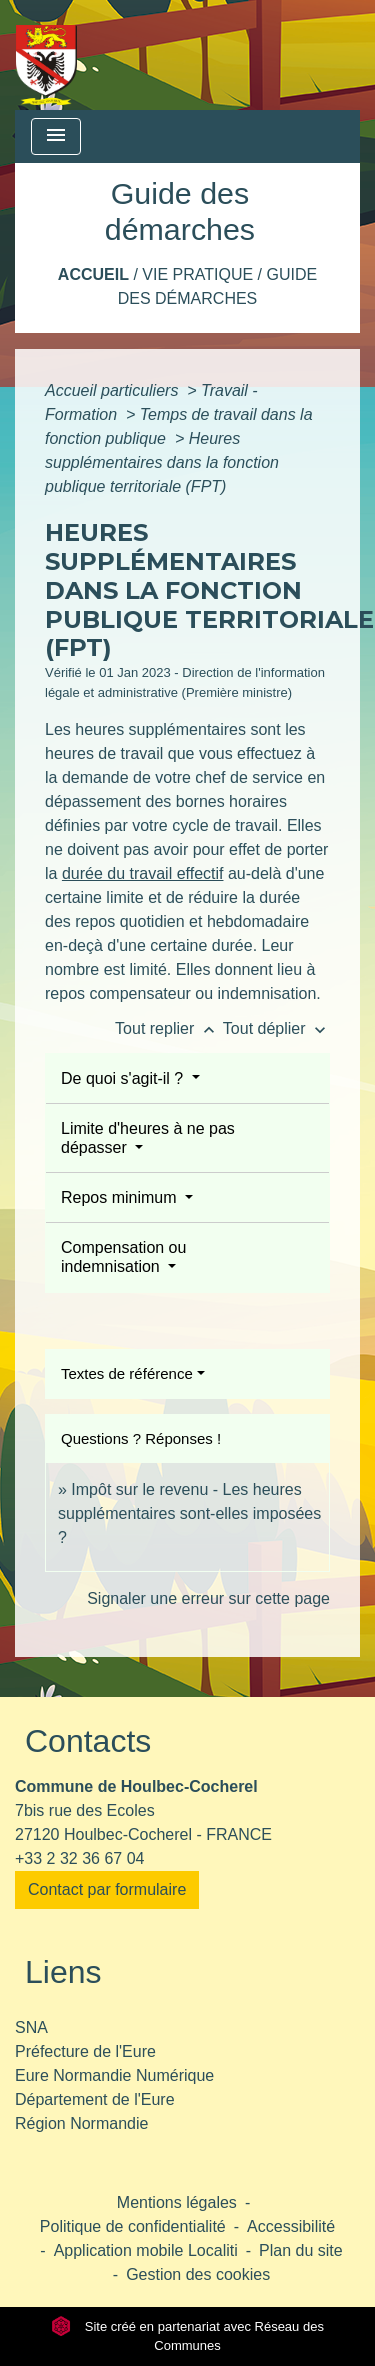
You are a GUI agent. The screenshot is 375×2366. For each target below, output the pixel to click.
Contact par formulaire (107, 1889)
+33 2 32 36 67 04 (79, 1858)
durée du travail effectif (143, 873)
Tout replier (169, 1028)
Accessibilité (291, 2226)
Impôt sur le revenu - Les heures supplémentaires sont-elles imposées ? (189, 1513)
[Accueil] (46, 55)
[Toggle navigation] (56, 136)
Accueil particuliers (114, 390)
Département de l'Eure (95, 2099)
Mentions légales (177, 2202)
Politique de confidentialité (133, 2226)
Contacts (88, 1741)
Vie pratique (197, 274)
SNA (31, 2027)
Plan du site (301, 2250)
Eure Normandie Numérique (114, 2075)
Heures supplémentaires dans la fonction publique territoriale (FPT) (162, 462)
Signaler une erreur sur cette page (208, 1598)
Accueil (93, 274)
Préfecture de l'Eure (85, 2051)
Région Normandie (81, 2123)
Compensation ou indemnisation (123, 1257)
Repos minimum (121, 1197)
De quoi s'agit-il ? (124, 1078)
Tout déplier (276, 1028)
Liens (63, 1972)
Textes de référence (127, 1373)
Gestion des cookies (198, 2274)
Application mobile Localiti (146, 2250)
